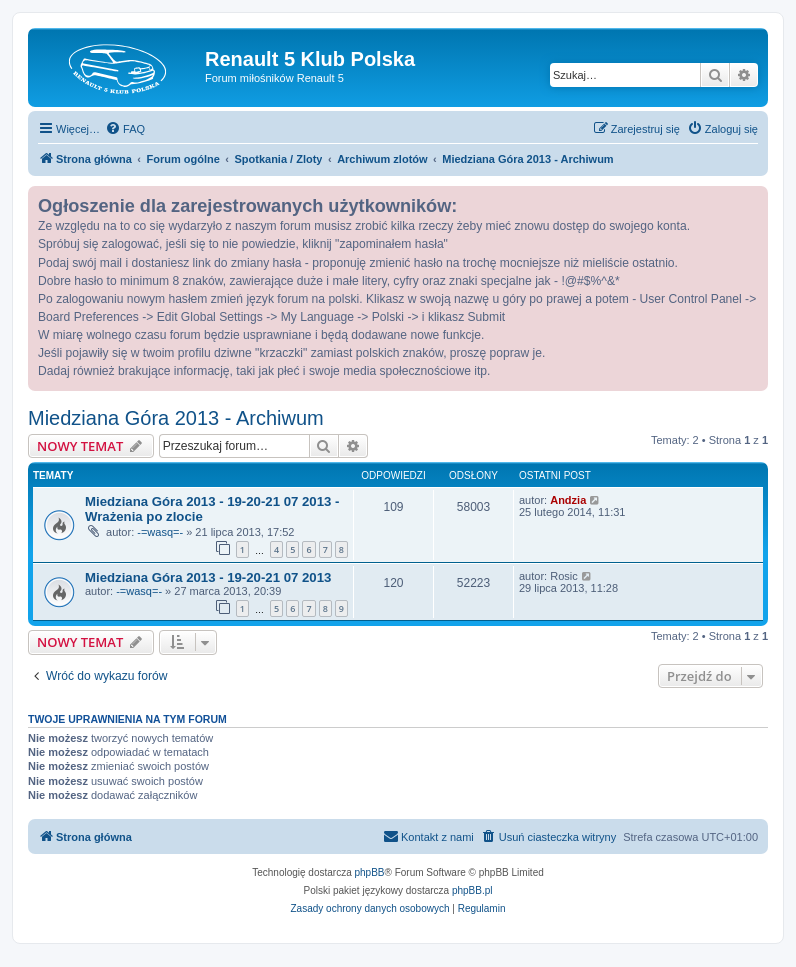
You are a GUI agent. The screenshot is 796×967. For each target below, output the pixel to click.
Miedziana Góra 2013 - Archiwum (176, 418)
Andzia (568, 500)
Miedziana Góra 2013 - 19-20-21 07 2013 (208, 577)
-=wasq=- (160, 532)
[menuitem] (125, 129)
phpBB (370, 872)
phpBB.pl (472, 890)
